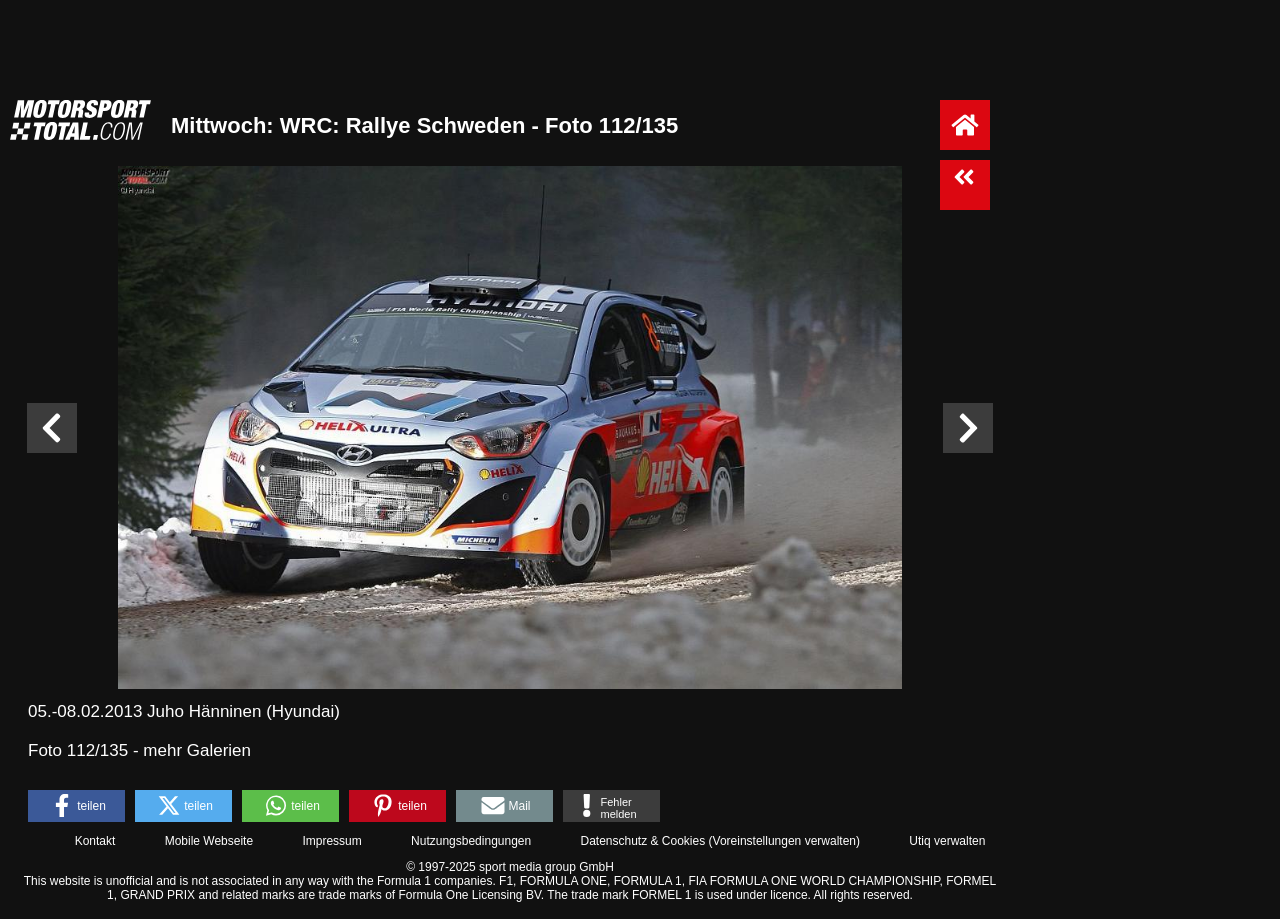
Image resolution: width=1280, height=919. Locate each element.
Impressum (331, 841)
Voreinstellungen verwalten (784, 841)
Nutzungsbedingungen (471, 841)
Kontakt (95, 841)
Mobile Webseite (209, 841)
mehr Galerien (197, 750)
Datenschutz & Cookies (642, 841)
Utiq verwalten (947, 841)
